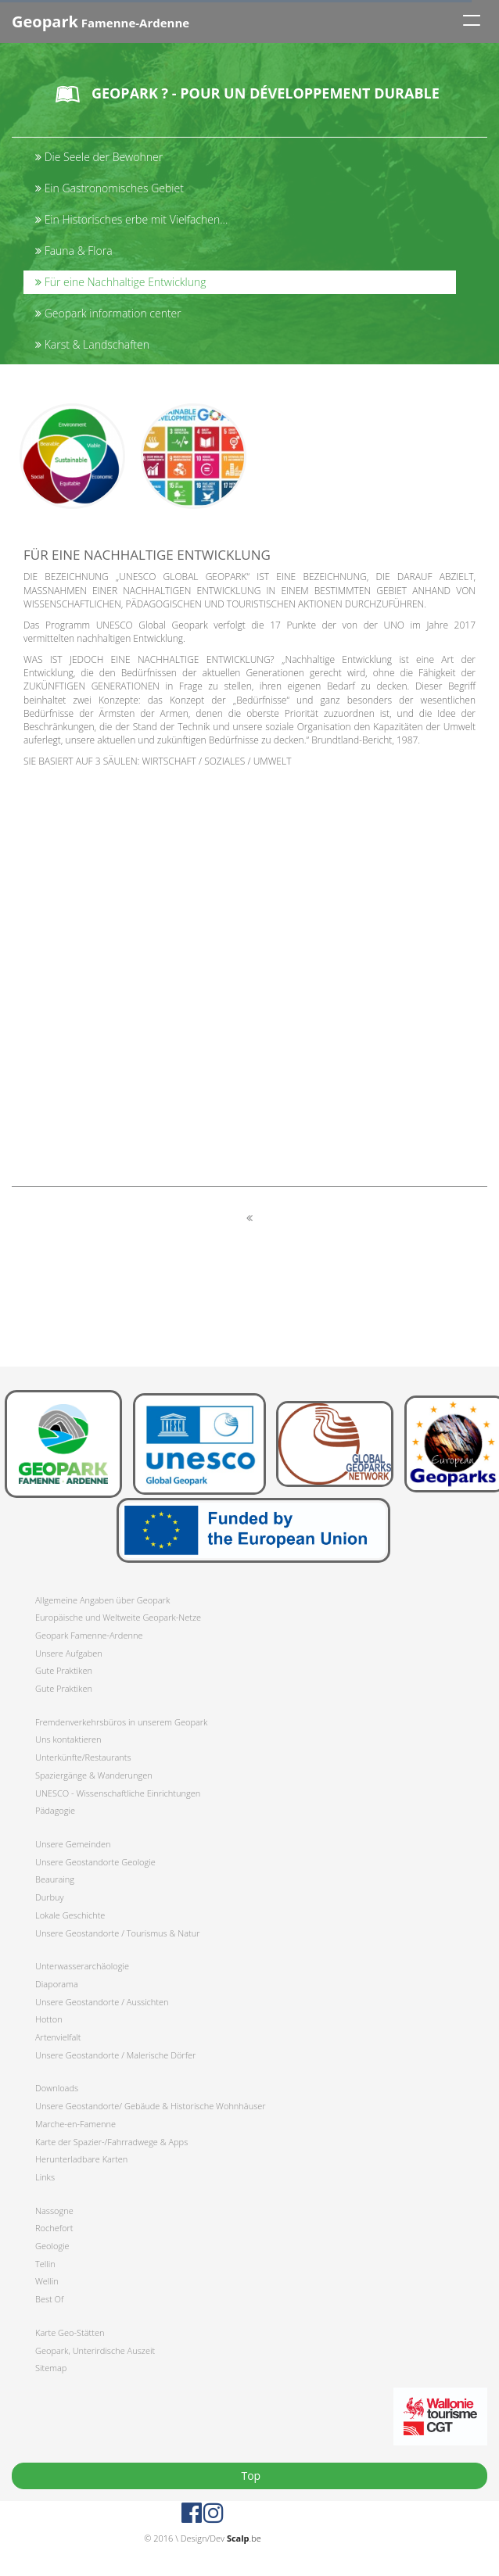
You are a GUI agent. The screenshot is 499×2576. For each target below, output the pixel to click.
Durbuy (49, 1897)
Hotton (49, 2019)
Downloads (56, 2088)
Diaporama (56, 1984)
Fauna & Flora (74, 250)
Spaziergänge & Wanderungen (94, 1775)
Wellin (47, 2281)
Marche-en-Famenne (75, 2124)
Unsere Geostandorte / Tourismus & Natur (117, 1933)
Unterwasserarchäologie (82, 1966)
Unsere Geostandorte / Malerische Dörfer (115, 2055)
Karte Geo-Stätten (69, 2332)
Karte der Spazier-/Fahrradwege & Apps (111, 2142)
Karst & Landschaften (92, 344)
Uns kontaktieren (68, 1739)
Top (249, 2475)
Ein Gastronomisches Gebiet (109, 188)
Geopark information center (108, 313)
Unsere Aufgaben (68, 1653)
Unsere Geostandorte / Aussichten (102, 2002)
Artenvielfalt (58, 2037)
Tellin (45, 2264)
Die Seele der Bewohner (99, 156)
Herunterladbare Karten (81, 2159)
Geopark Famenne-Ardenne (88, 1635)
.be (244, 2538)
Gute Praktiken (63, 1670)
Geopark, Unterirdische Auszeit (95, 2350)
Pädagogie (55, 1810)
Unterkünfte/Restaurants (83, 1757)
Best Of (49, 2299)
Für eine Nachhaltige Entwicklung (120, 281)
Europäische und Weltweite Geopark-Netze (118, 1617)
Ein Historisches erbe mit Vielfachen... (131, 219)
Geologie (52, 2246)
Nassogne (54, 2210)
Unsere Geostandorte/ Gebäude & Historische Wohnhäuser (150, 2106)
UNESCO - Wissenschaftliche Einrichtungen (117, 1793)
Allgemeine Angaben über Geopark (102, 1600)
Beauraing (54, 1879)
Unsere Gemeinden (73, 1844)
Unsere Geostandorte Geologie (95, 1862)
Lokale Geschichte (70, 1915)
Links (45, 2177)
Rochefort (54, 2228)
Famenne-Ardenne (100, 21)
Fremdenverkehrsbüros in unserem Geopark (121, 1722)
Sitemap (50, 2368)
